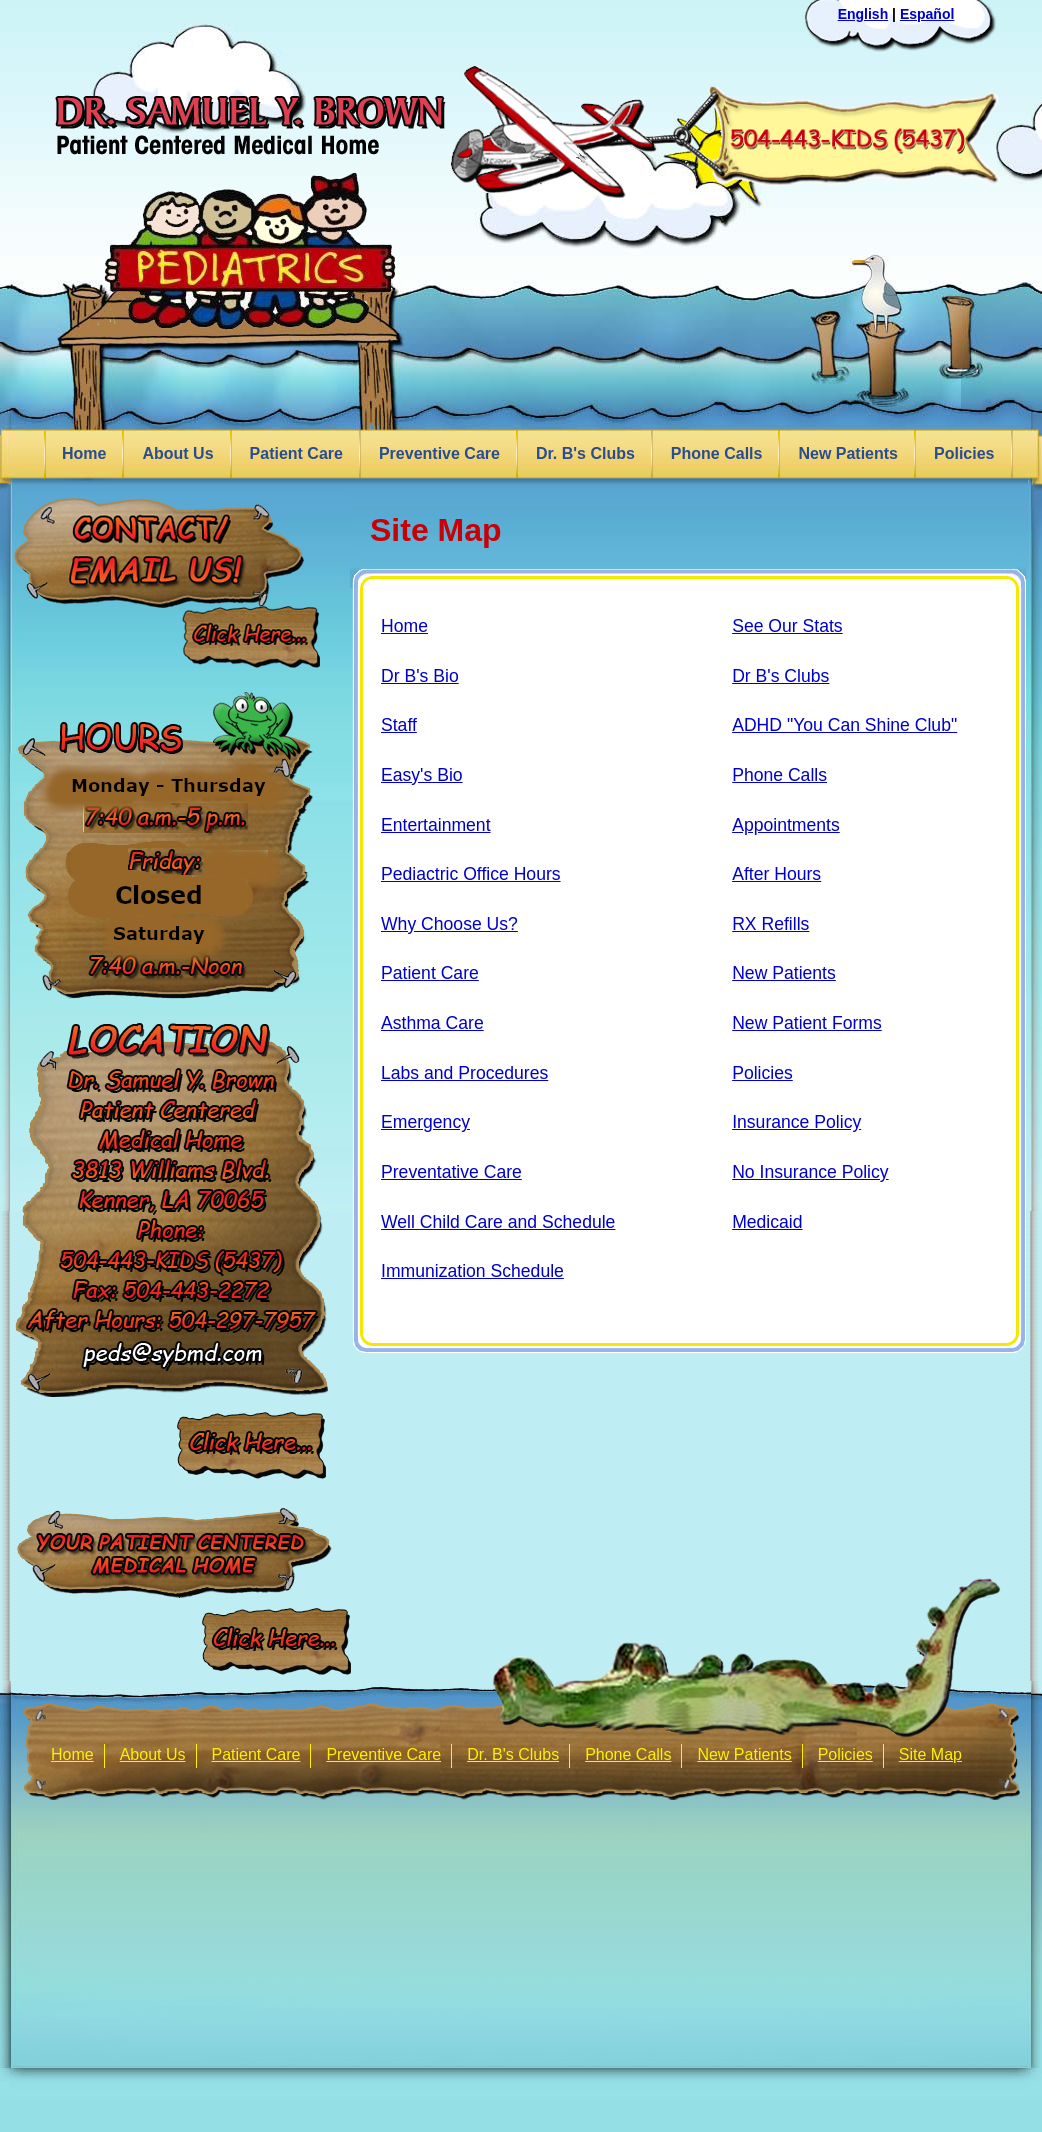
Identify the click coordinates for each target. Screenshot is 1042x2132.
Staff (399, 725)
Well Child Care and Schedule (498, 1222)
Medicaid (767, 1222)
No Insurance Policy (810, 1172)
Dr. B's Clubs (585, 453)
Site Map (930, 1754)
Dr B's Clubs (780, 676)
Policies (964, 453)
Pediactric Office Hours (471, 874)
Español (927, 14)
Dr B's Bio (420, 676)
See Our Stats (787, 626)
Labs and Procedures (464, 1073)
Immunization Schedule (472, 1271)
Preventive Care (439, 453)
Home (84, 453)
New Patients (848, 453)
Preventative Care (451, 1172)
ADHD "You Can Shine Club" (844, 725)
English (863, 14)
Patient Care (296, 453)
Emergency (425, 1122)
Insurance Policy (796, 1122)
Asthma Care (432, 1023)
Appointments (786, 825)
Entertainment (436, 825)
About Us (177, 453)
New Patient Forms (807, 1023)
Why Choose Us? (449, 924)
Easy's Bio (422, 775)
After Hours (776, 874)
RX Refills (770, 924)
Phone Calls (717, 453)
